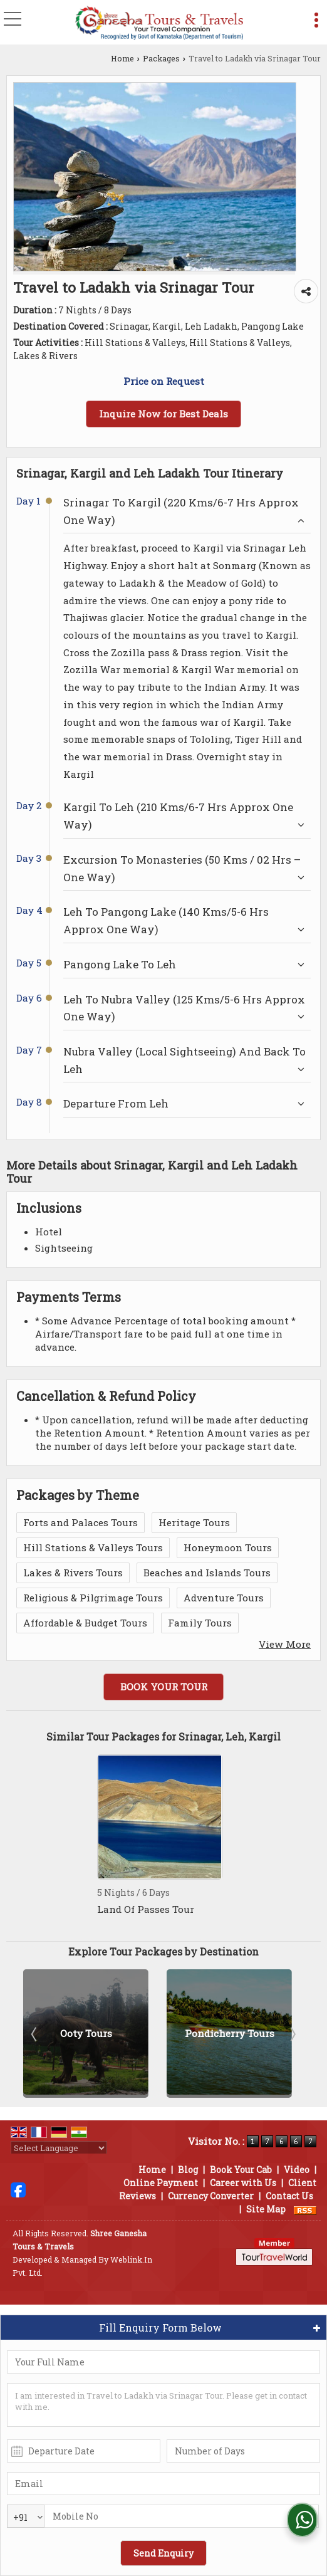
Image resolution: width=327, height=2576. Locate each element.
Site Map (266, 2209)
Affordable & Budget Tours (85, 1622)
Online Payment (160, 2183)
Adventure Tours (224, 1597)
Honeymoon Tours (228, 1547)
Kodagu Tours (85, 2033)
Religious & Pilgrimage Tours (93, 1597)
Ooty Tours (230, 2033)
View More (285, 1644)
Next (292, 2034)
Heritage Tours (194, 1522)
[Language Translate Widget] (59, 2148)
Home (122, 58)
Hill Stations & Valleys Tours (93, 1547)
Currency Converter (211, 2196)
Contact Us (289, 2196)
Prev (35, 2034)
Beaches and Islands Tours (207, 1572)
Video (296, 2169)
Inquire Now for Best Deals (163, 413)
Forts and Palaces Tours (80, 1522)
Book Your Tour (163, 1686)
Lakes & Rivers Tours (73, 1572)
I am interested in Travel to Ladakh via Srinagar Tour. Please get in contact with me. (163, 2405)
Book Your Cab (241, 2169)
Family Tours (200, 1622)
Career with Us (243, 2183)
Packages (161, 58)
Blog (188, 2169)
